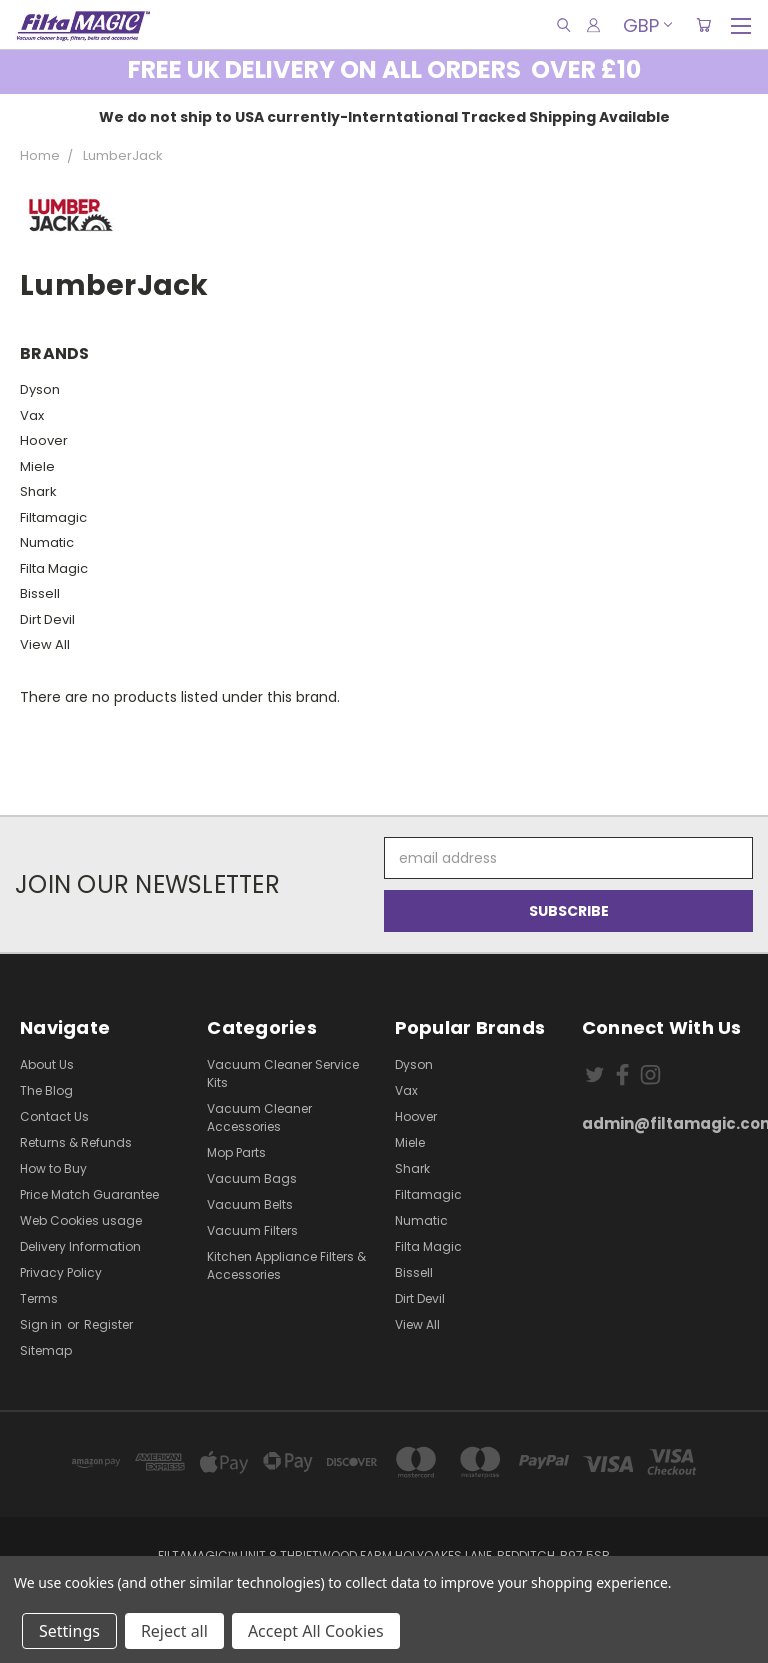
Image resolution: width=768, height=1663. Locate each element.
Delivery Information (80, 1246)
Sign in (42, 1324)
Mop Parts (236, 1152)
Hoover (44, 440)
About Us (47, 1064)
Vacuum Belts (250, 1204)
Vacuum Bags (252, 1178)
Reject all (174, 1631)
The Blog (46, 1090)
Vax (32, 415)
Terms (39, 1298)
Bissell (40, 593)
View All (45, 644)
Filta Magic (54, 568)
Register (108, 1324)
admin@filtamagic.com (665, 1123)
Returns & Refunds (76, 1142)
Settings (69, 1631)
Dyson (40, 389)
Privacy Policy (61, 1272)
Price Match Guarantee (89, 1194)
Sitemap (46, 1350)
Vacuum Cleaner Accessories (259, 1117)
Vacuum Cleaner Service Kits (283, 1073)
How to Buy (53, 1168)
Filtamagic (53, 517)
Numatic (47, 542)
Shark (38, 491)
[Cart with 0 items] (703, 25)
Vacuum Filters (252, 1230)
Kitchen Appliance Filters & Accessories (286, 1265)
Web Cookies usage (81, 1220)
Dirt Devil (47, 619)
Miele (37, 466)
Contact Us (54, 1116)
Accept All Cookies (316, 1631)
